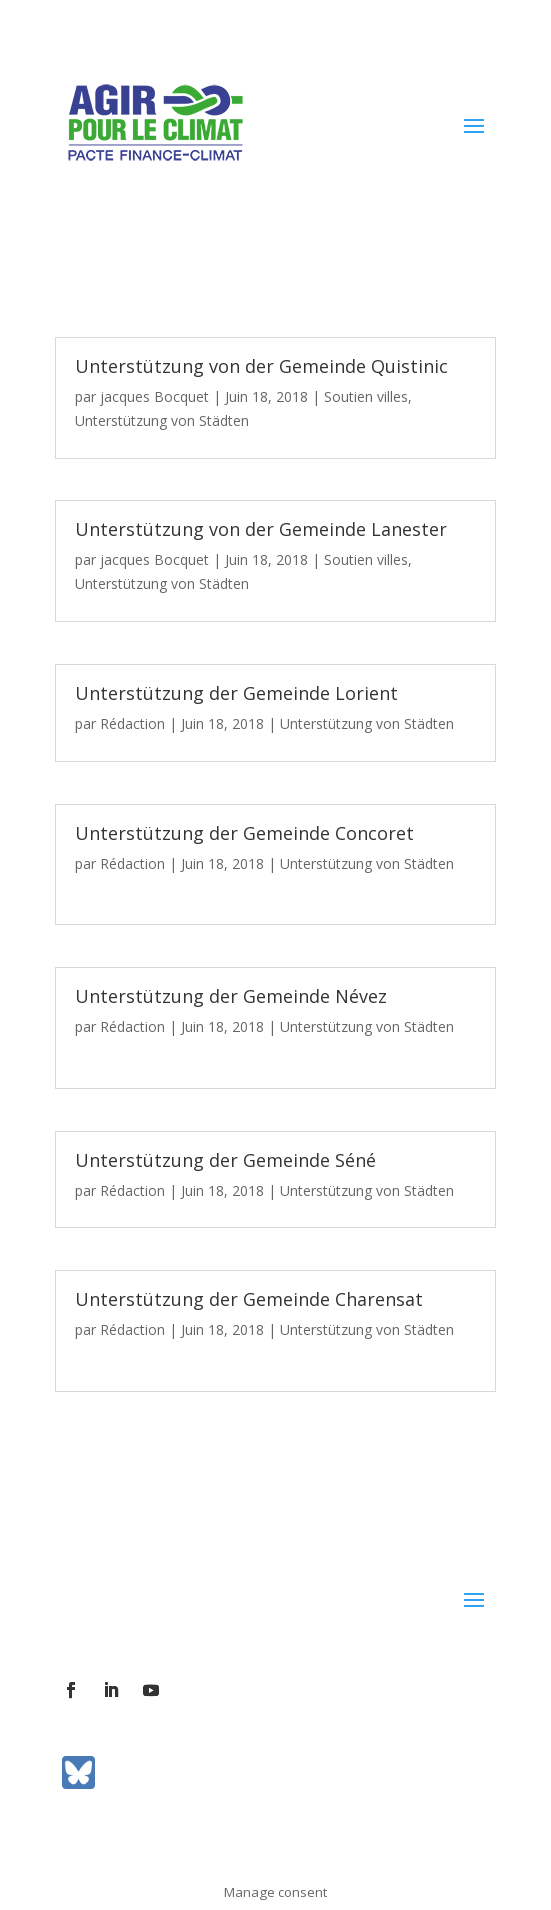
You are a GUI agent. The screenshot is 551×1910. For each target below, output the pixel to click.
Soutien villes (366, 396)
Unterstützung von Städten (162, 420)
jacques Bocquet (154, 396)
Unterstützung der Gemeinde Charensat (249, 1299)
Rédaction (132, 723)
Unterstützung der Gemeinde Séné (225, 1160)
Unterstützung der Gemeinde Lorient (236, 693)
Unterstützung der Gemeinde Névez (231, 996)
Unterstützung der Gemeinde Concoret (244, 833)
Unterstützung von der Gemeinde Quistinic (261, 366)
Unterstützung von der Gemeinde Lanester (261, 529)
